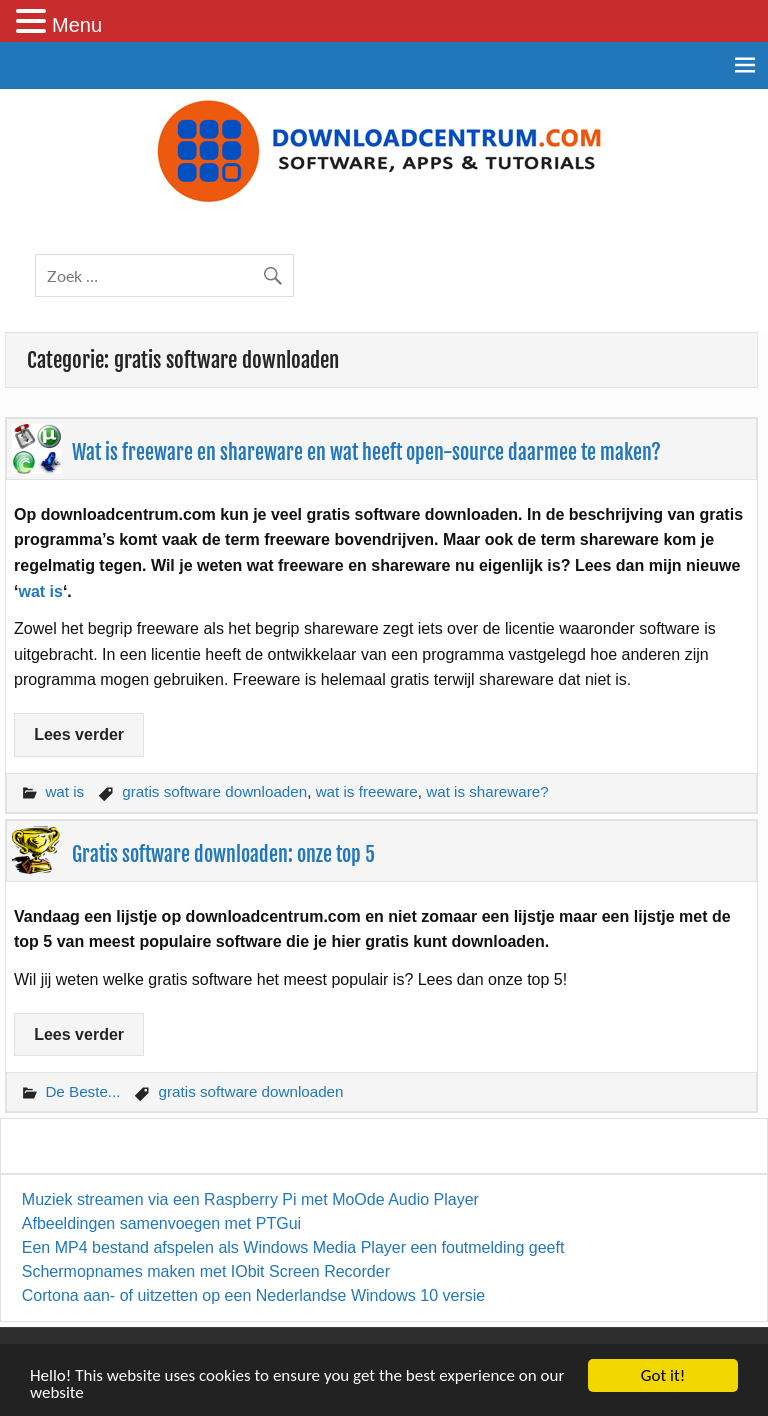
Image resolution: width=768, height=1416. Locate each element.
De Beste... (82, 1091)
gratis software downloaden (214, 791)
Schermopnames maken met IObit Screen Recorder (206, 1271)
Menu (77, 25)
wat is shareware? (487, 791)
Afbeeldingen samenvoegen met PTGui (161, 1223)
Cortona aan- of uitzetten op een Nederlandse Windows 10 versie (253, 1295)
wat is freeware (367, 791)
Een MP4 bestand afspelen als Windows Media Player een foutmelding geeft (293, 1247)
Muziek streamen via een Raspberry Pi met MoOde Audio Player (250, 1199)
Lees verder (79, 734)
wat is (40, 591)
